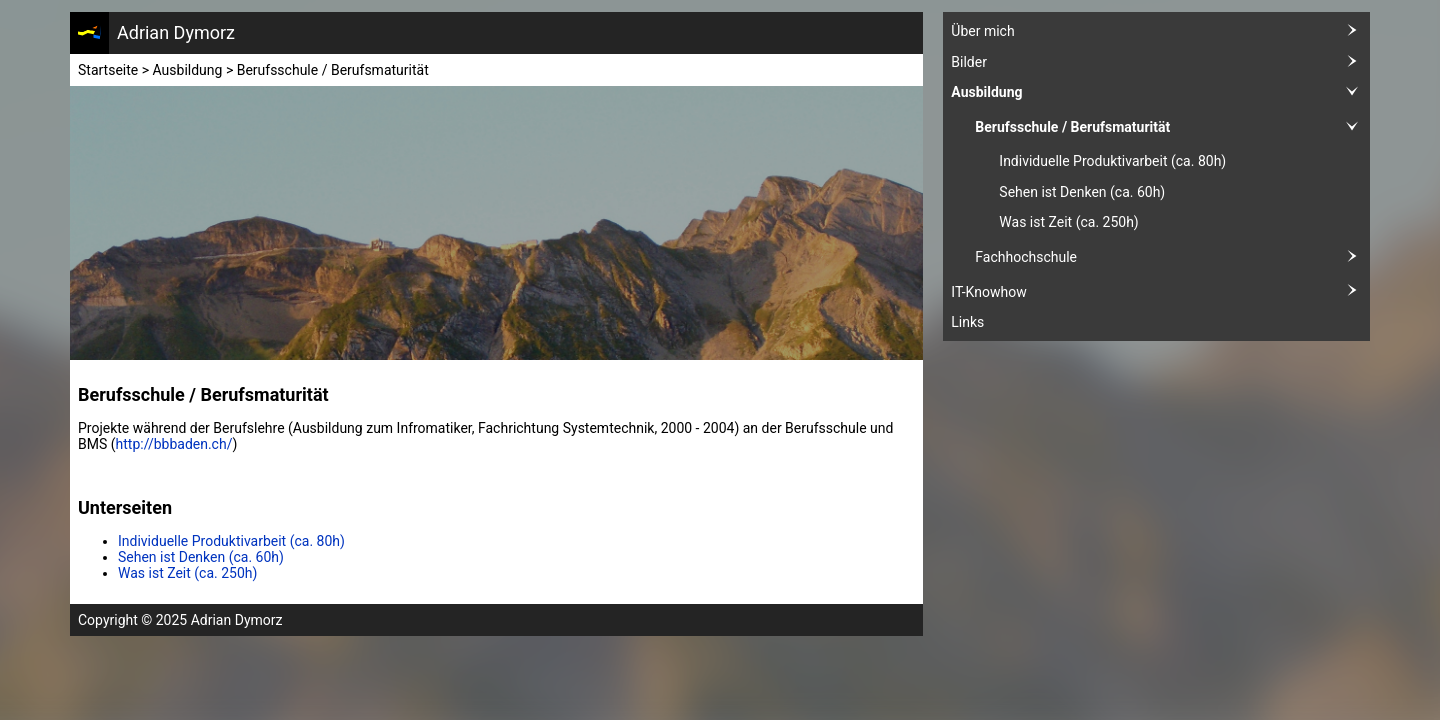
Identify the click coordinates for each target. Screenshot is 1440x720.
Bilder (1160, 62)
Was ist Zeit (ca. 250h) (1068, 222)
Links (967, 322)
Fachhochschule (1172, 257)
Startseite (108, 70)
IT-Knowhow (1160, 291)
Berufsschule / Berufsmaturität (1172, 127)
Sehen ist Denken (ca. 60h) (1082, 192)
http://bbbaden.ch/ (174, 444)
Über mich (1160, 31)
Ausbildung (1160, 92)
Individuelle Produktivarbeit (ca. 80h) (1112, 161)
